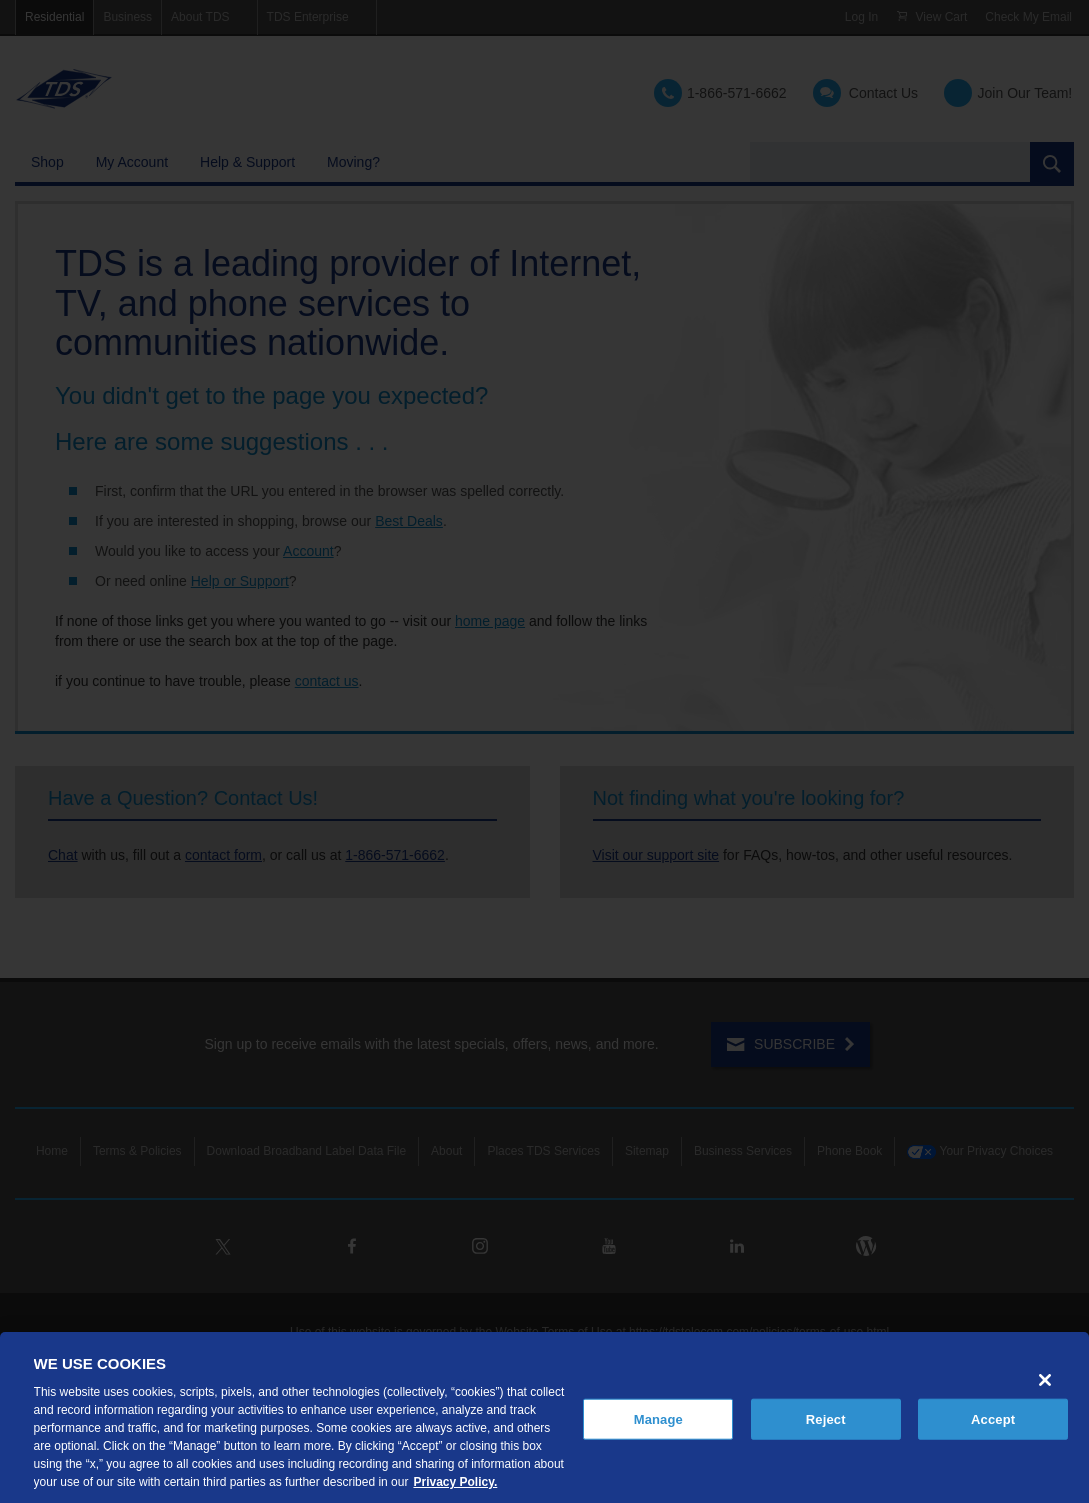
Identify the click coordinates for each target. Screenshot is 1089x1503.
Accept (993, 1418)
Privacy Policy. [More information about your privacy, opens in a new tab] (455, 1482)
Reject (826, 1418)
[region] (544, 1417)
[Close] (1045, 1380)
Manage (658, 1418)
